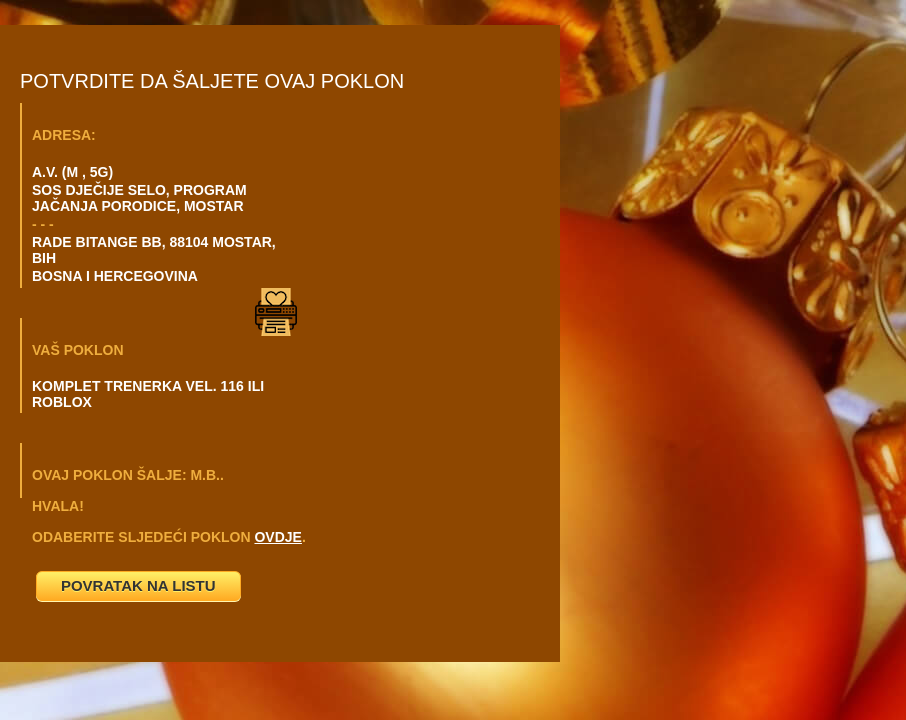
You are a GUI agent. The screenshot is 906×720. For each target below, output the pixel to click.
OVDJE (277, 537)
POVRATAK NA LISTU (138, 585)
